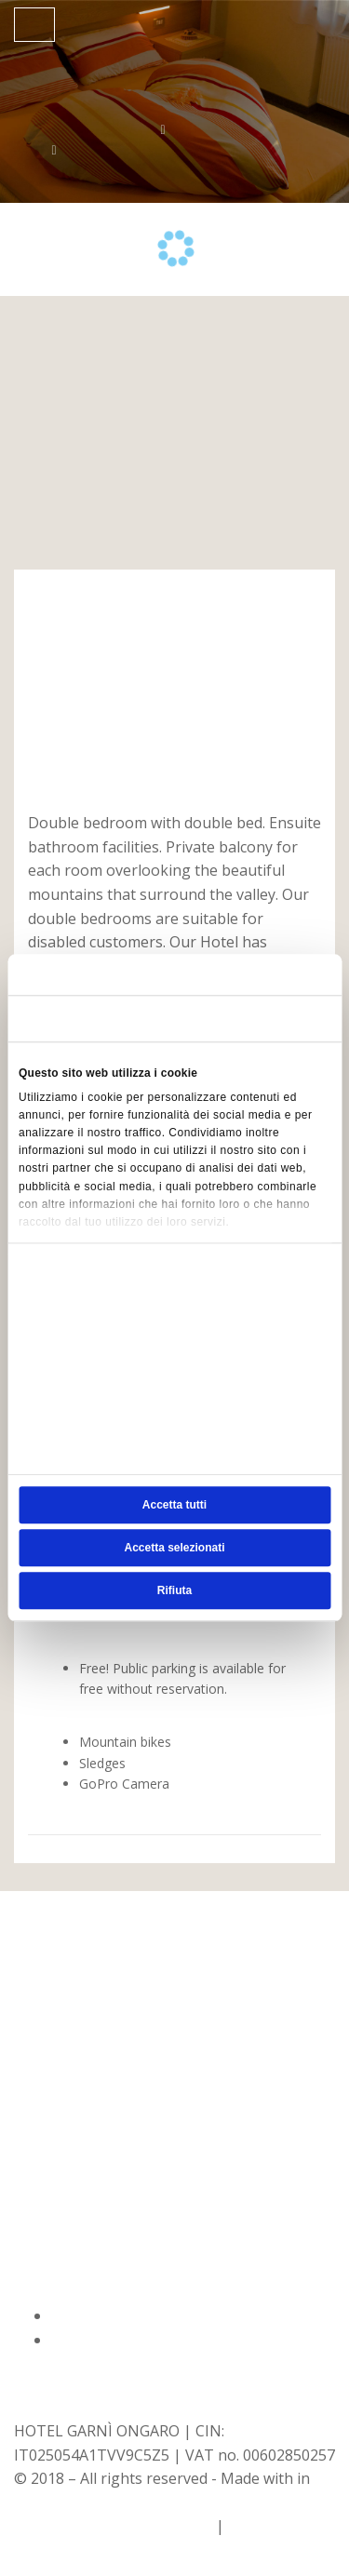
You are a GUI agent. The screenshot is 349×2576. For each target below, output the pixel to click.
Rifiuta (174, 1591)
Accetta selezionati (174, 1548)
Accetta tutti (174, 1505)
